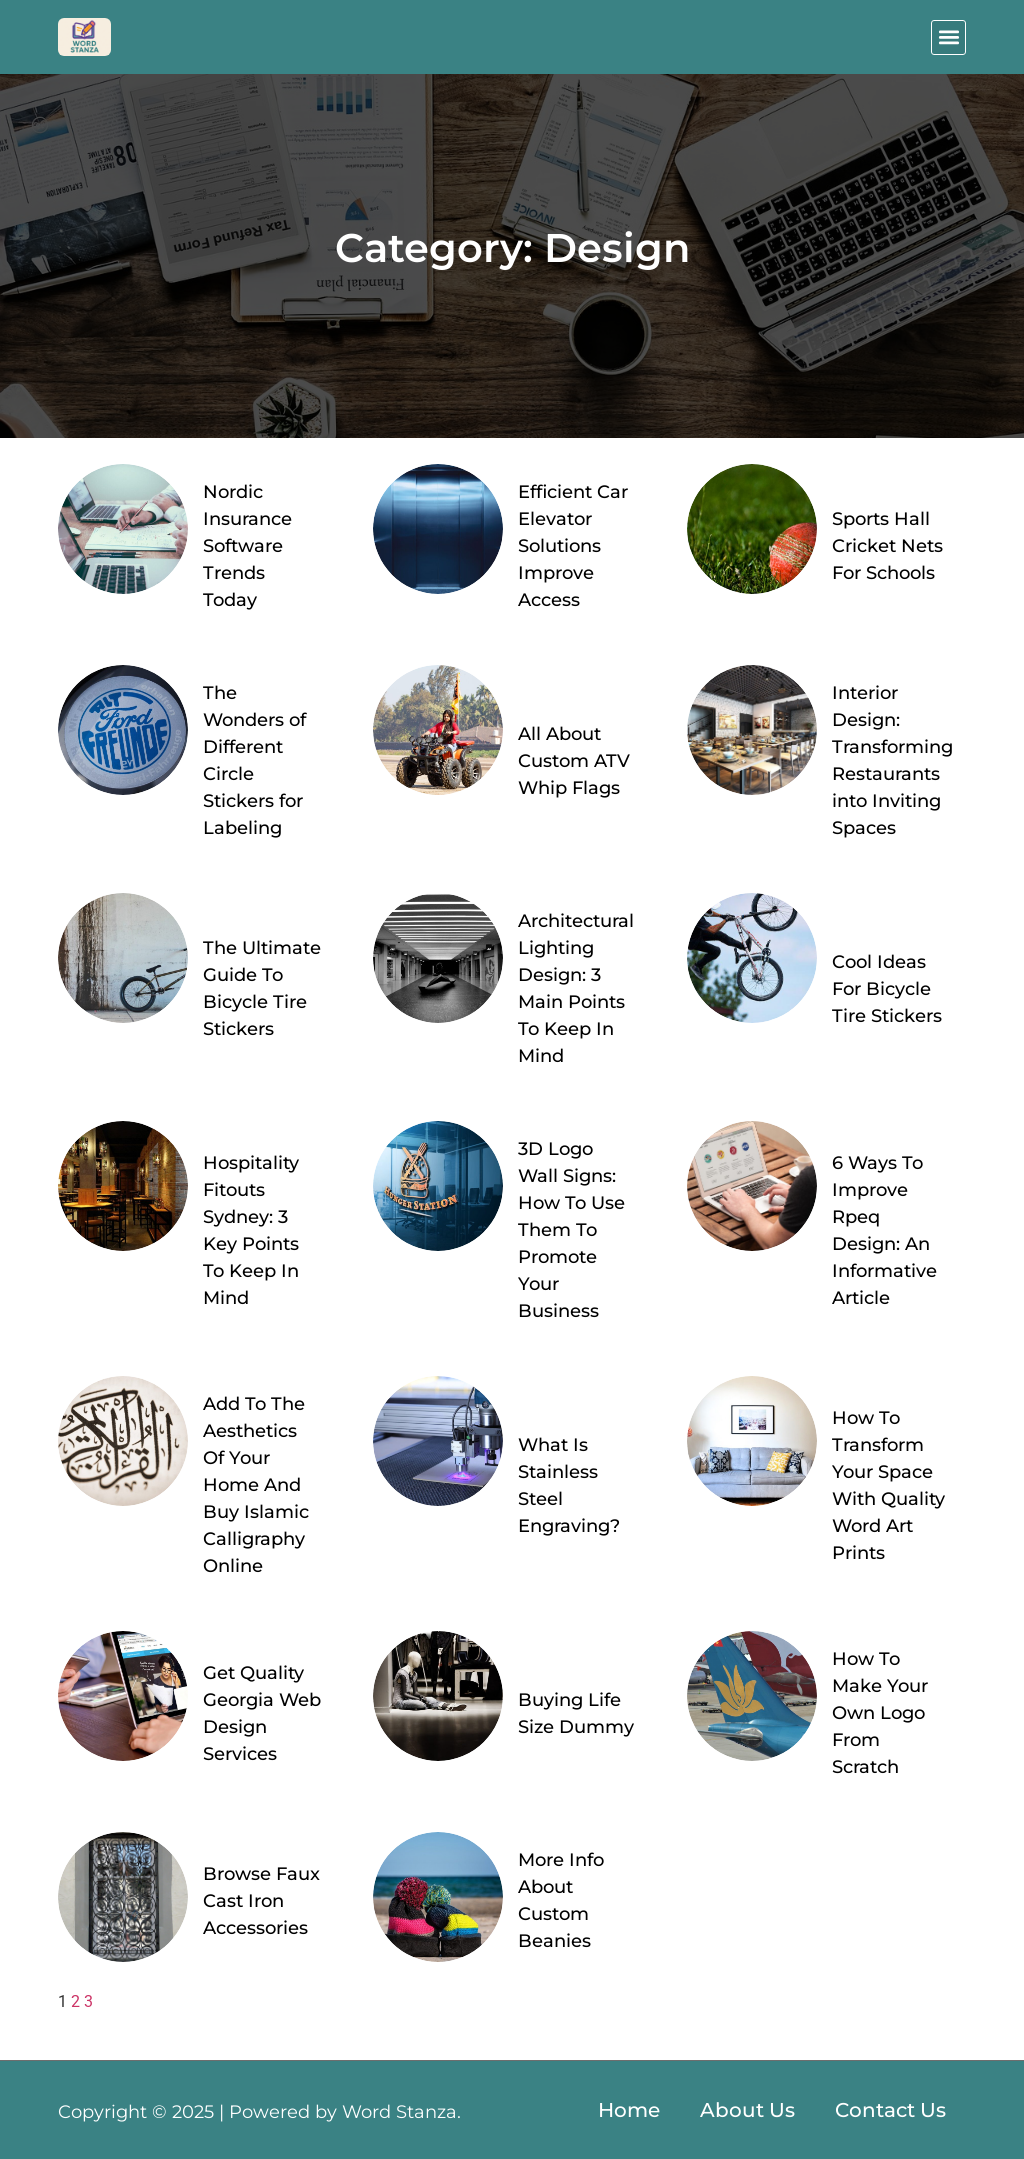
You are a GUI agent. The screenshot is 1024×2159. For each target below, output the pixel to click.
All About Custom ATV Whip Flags (574, 761)
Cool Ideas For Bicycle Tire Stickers (887, 989)
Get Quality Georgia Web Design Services (262, 1713)
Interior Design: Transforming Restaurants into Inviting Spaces (892, 760)
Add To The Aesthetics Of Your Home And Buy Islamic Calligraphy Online (256, 1485)
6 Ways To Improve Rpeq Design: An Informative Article (884, 1230)
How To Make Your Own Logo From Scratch (880, 1713)
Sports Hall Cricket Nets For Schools (887, 546)
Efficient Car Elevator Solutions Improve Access (573, 546)
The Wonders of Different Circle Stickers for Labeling (254, 760)
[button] (948, 37)
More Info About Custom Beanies (561, 1900)
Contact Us (890, 2110)
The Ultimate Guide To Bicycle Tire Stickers (262, 988)
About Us (747, 2110)
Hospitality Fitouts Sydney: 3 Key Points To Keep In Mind (251, 1230)
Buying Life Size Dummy (576, 1713)
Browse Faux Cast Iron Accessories (261, 1901)
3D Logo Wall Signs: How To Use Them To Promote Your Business (571, 1230)
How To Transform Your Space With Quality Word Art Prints (888, 1485)
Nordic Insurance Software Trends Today (247, 546)
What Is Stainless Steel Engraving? (569, 1485)
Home (629, 2110)
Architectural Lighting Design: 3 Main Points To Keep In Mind (576, 988)
